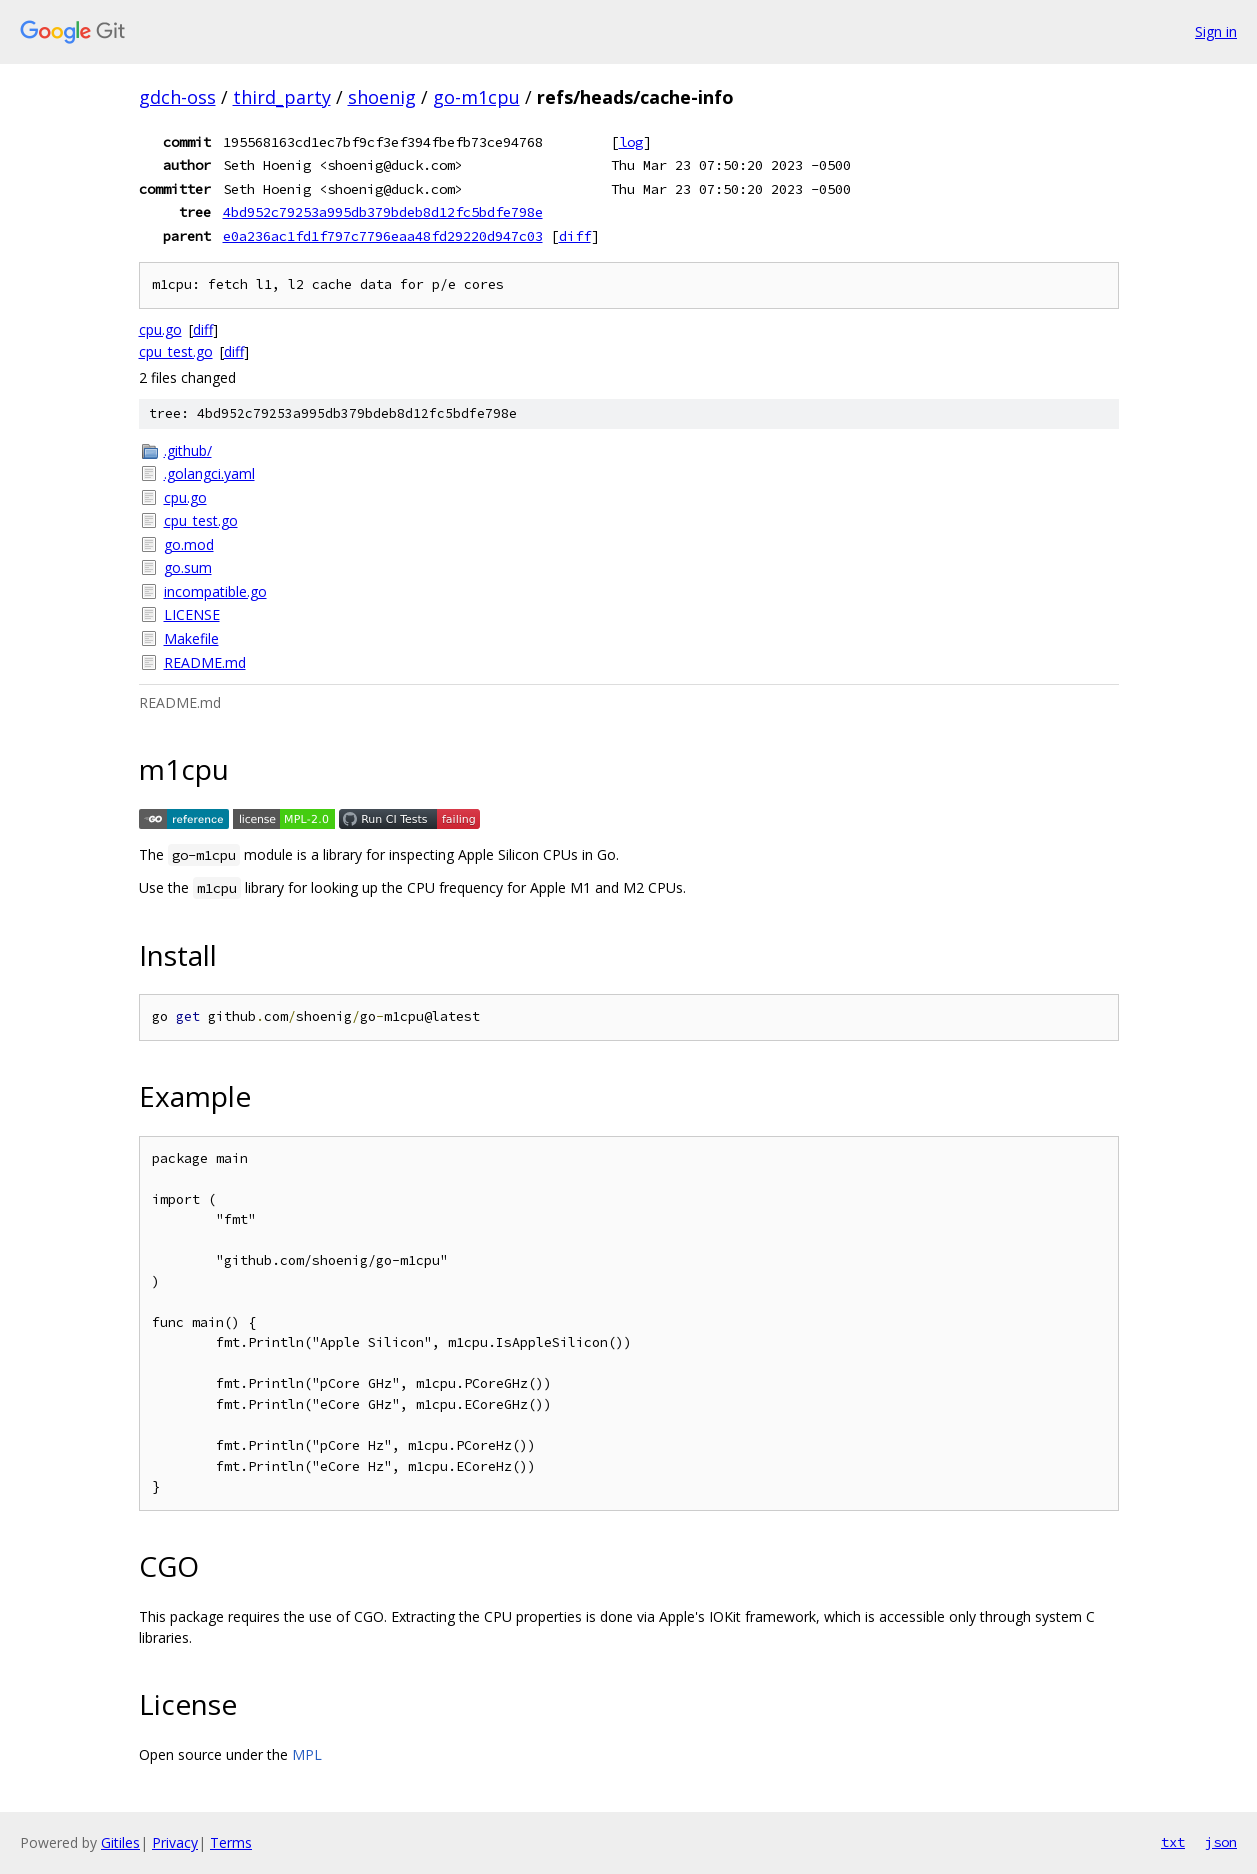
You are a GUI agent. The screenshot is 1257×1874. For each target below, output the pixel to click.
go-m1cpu (476, 97)
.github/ (188, 450)
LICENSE (192, 614)
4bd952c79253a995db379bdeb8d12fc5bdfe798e (383, 212)
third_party (282, 97)
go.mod (189, 544)
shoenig (382, 97)
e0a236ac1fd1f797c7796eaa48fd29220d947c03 (383, 236)
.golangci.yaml (209, 473)
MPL (307, 1754)
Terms (231, 1842)
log (631, 142)
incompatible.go (215, 591)
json (1221, 1842)
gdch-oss (177, 97)
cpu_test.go (176, 351)
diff (575, 236)
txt (1173, 1842)
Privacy (175, 1842)
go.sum (188, 567)
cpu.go (160, 329)
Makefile (191, 638)
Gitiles (120, 1842)
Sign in (1216, 31)
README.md (205, 662)
